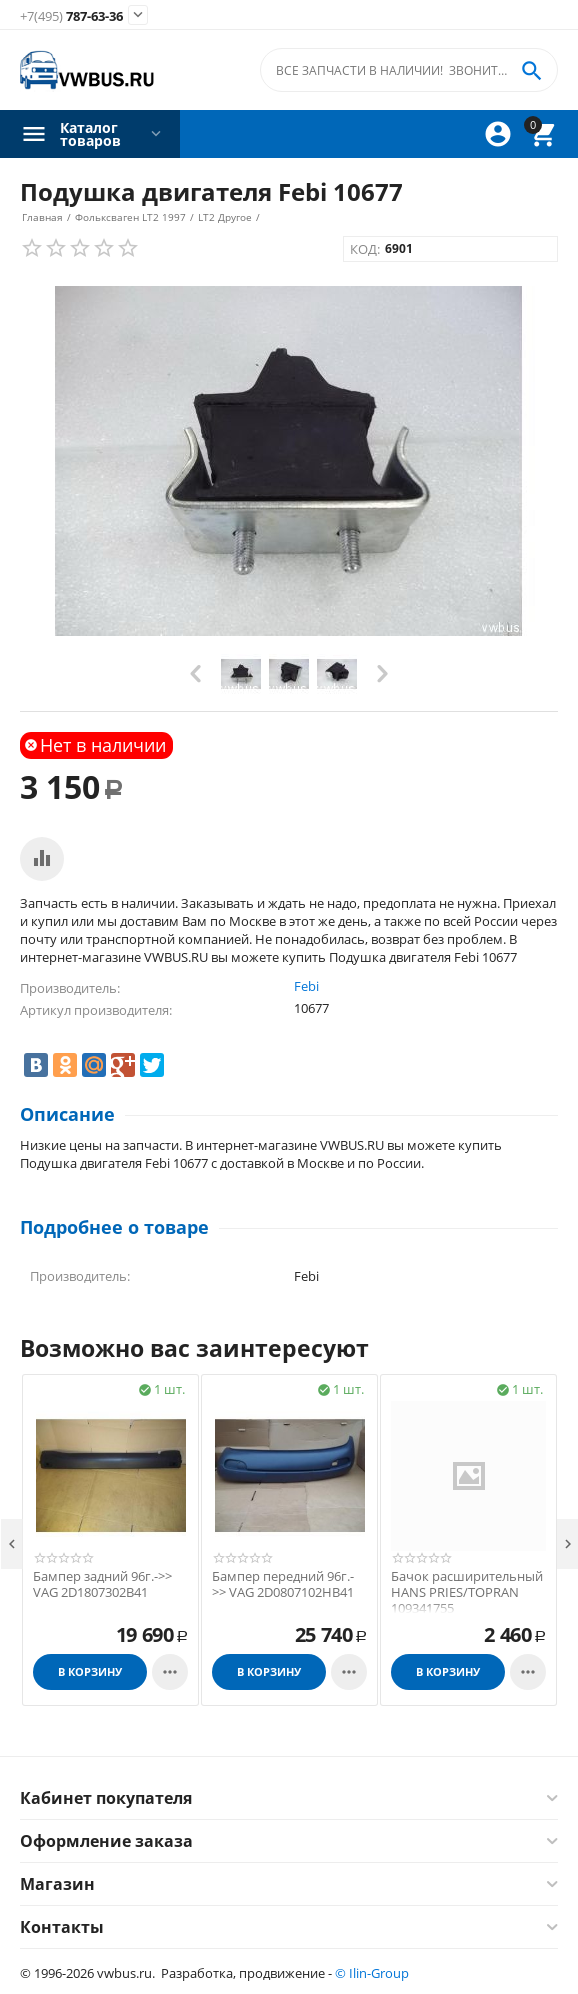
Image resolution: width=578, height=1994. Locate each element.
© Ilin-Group (372, 1973)
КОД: (365, 249)
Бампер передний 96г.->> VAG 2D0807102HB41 (283, 1584)
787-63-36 (71, 17)
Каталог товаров (90, 134)
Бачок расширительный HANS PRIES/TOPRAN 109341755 (467, 1592)
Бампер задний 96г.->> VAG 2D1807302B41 (102, 1584)
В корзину (89, 1671)
